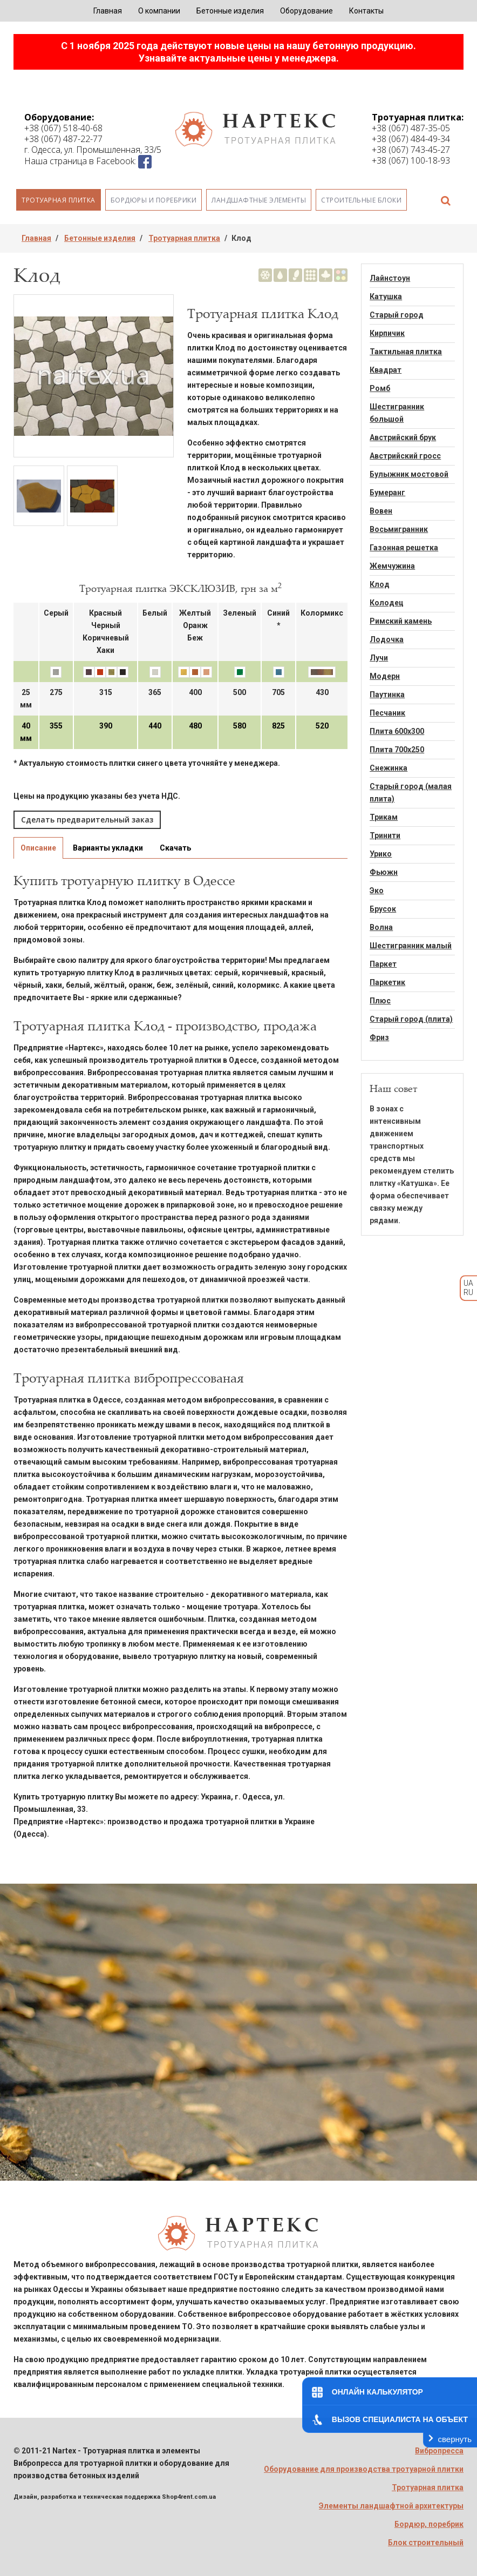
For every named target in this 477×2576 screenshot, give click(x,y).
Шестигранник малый (411, 945)
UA (468, 1283)
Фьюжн (384, 872)
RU (468, 1292)
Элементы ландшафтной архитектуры (391, 2505)
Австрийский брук (403, 437)
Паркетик (387, 982)
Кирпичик (387, 333)
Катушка (386, 296)
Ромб (380, 388)
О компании (159, 10)
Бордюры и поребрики (154, 200)
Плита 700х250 (397, 749)
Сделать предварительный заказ (87, 819)
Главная (107, 10)
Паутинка (387, 694)
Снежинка (388, 768)
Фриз (379, 1037)
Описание (38, 848)
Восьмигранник (399, 529)
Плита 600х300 (397, 731)
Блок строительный (426, 2542)
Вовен (381, 511)
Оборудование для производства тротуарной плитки (364, 2469)
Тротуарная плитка (59, 200)
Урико (381, 853)
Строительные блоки (361, 200)
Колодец (387, 602)
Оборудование (306, 10)
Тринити (385, 835)
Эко (377, 890)
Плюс (380, 1000)
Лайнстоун (390, 278)
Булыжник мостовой (409, 474)
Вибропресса (439, 2450)
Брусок (383, 909)
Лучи (379, 657)
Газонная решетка (404, 547)
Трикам (384, 817)
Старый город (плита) (411, 1019)
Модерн (385, 676)
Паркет (383, 964)
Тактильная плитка (406, 351)
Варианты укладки (108, 848)
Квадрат (385, 370)
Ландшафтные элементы (259, 200)
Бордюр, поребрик (429, 2524)
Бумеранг (387, 492)
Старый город (397, 315)
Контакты (366, 10)
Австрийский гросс (405, 455)
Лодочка (387, 639)
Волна (381, 927)
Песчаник (387, 713)
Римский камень (401, 621)
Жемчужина (392, 566)
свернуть (455, 2439)
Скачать (175, 848)
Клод (380, 584)
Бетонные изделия (230, 10)
